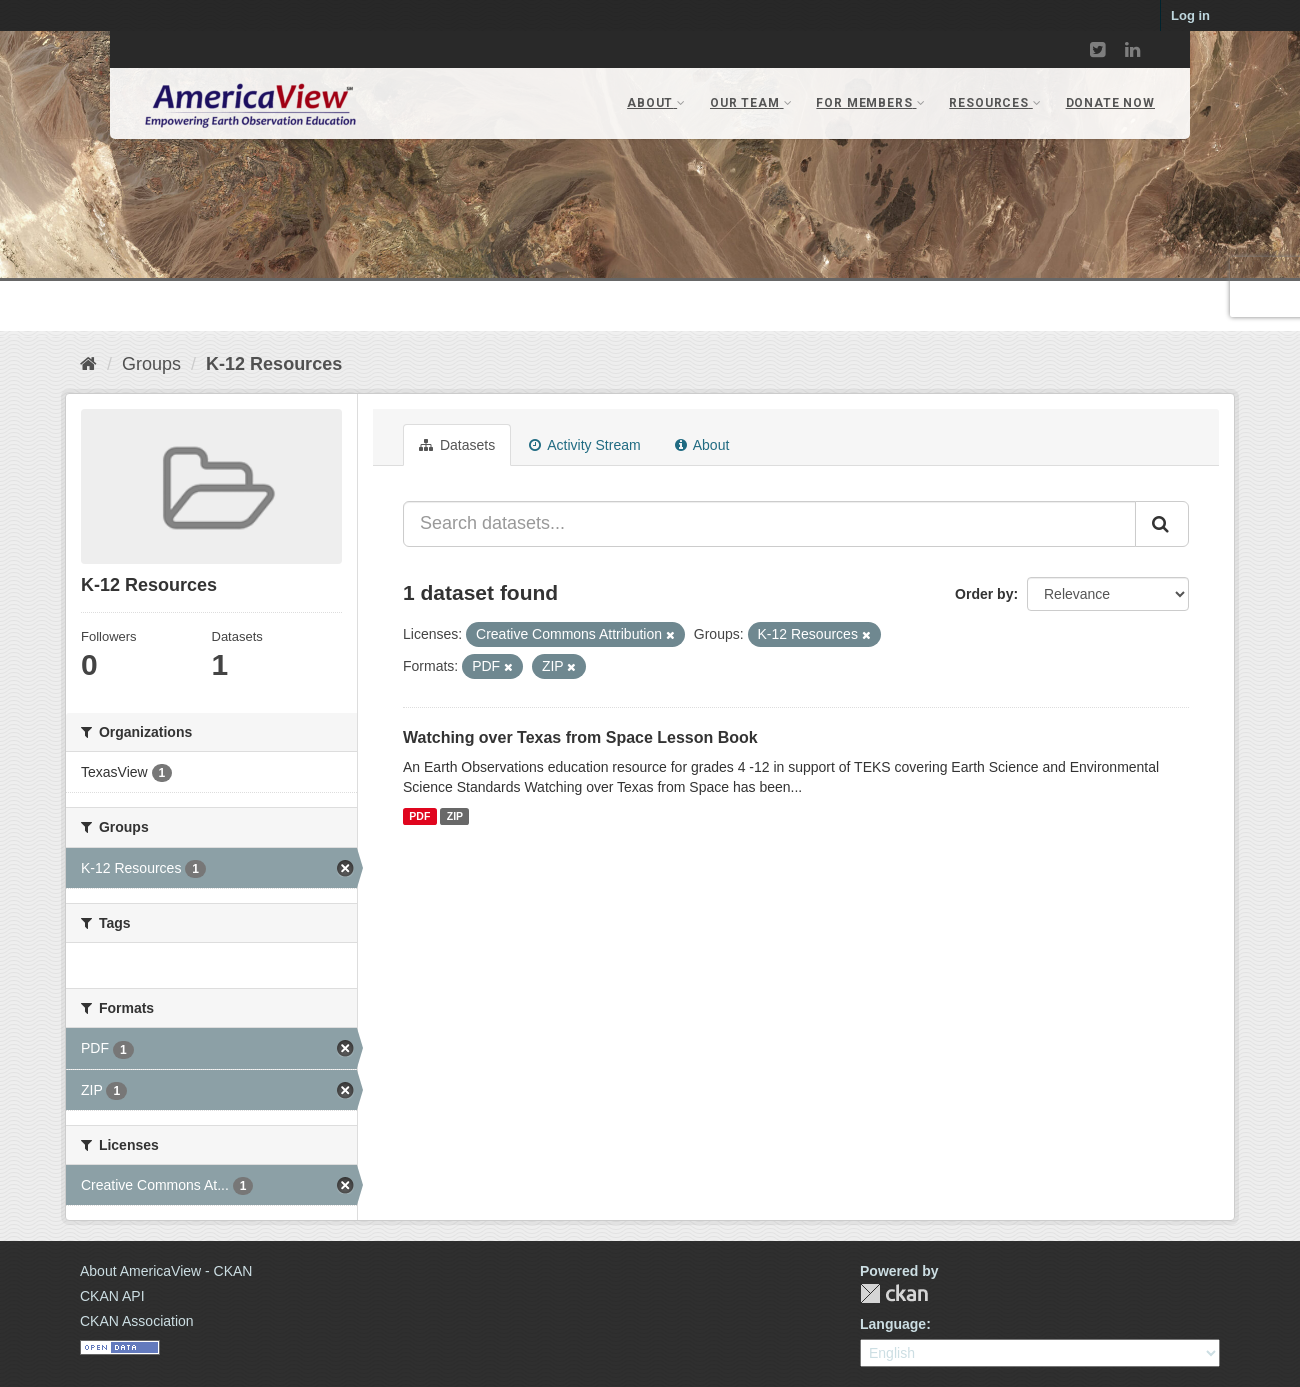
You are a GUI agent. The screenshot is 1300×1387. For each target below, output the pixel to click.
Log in (1190, 15)
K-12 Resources (274, 364)
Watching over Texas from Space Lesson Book (580, 737)
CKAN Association (137, 1321)
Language (893, 1324)
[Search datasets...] (769, 524)
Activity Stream (584, 445)
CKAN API (112, 1296)
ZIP (455, 816)
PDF (419, 816)
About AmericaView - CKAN (166, 1271)
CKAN (894, 1293)
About (702, 445)
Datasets (457, 445)
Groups (151, 364)
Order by (984, 594)
